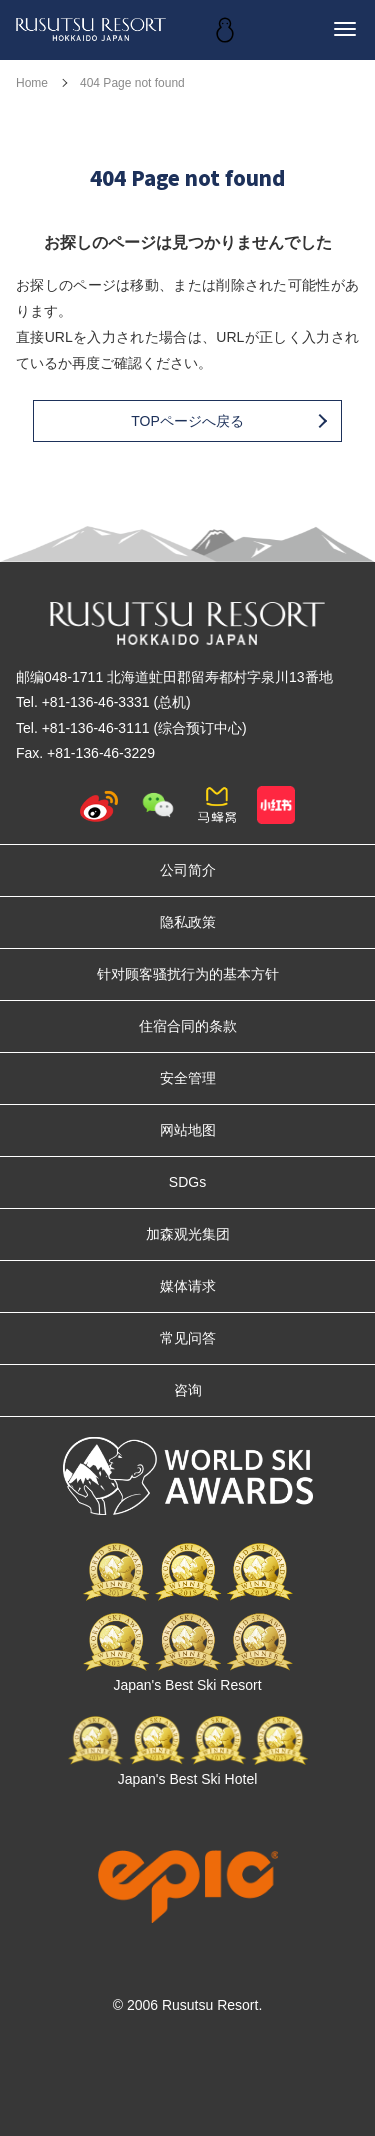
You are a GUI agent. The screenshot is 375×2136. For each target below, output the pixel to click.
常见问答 (188, 1338)
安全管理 (188, 1078)
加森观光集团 (188, 1234)
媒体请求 (188, 1286)
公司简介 (188, 870)
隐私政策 (188, 922)
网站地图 (188, 1130)
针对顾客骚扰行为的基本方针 (188, 974)
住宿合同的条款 (188, 1026)
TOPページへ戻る (228, 421)
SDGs (187, 1182)
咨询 (188, 1390)
